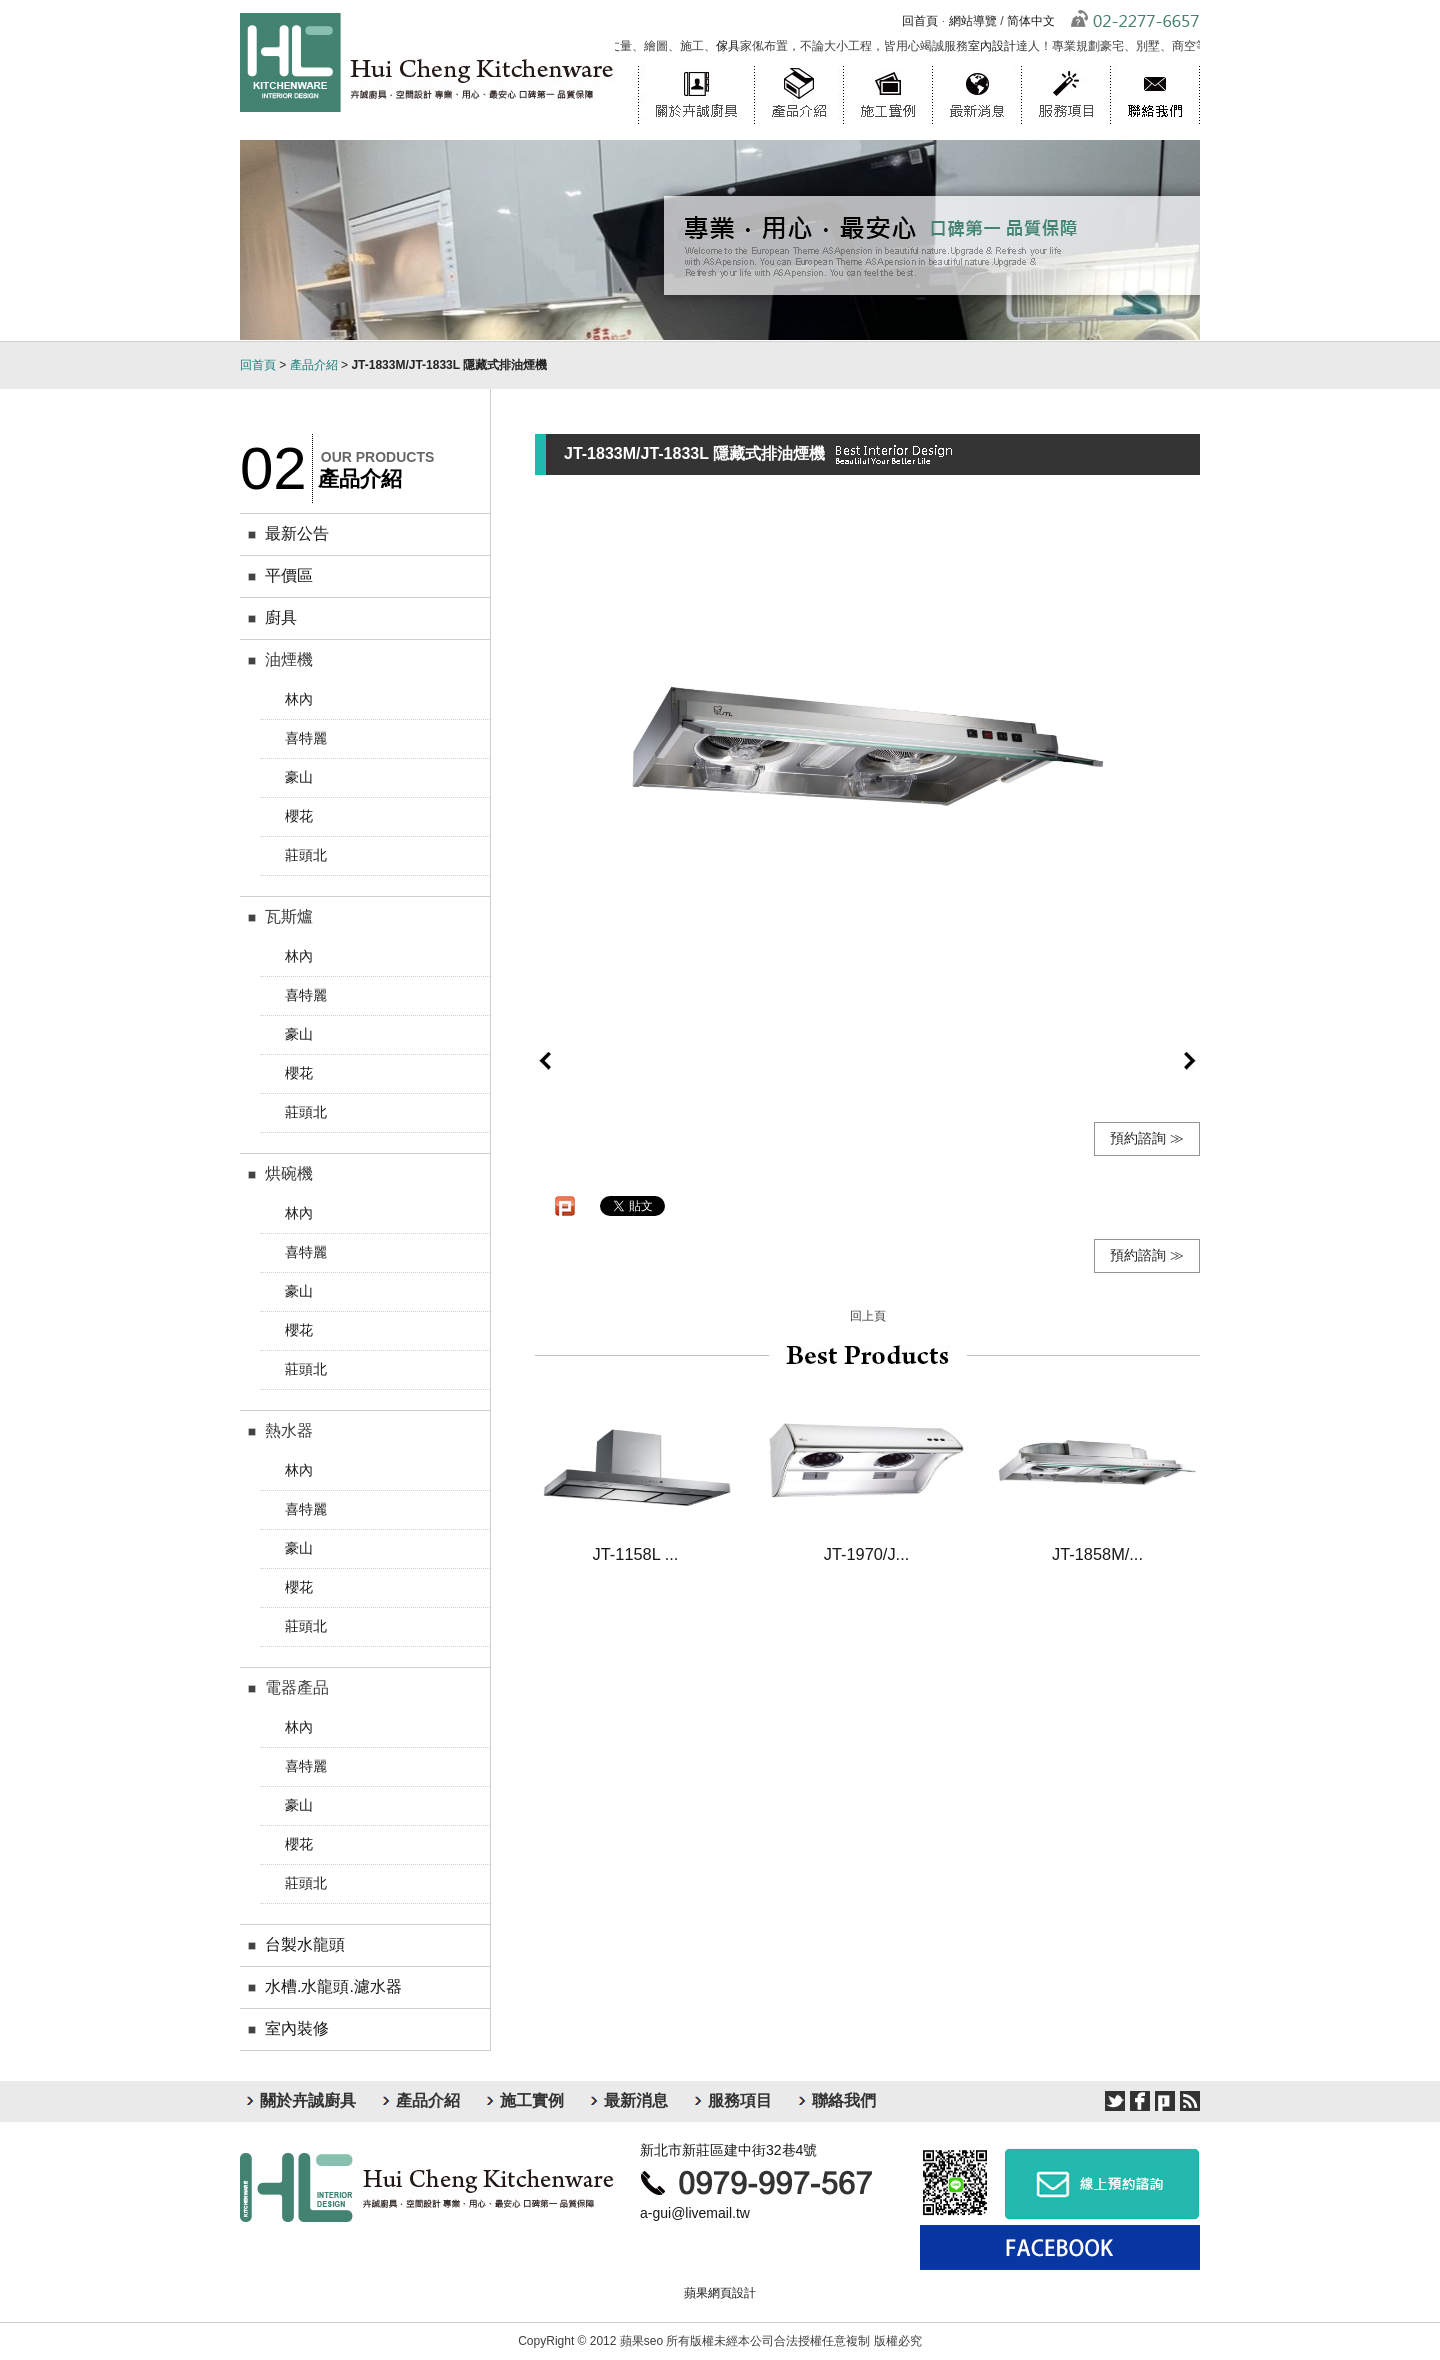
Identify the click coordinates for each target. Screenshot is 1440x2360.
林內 (299, 699)
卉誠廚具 (427, 2187)
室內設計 (1000, 46)
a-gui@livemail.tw (695, 2213)
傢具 (736, 46)
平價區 (289, 575)
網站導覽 (973, 21)
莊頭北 (306, 855)
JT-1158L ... (636, 1554)
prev (545, 1061)
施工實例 (887, 65)
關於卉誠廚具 (696, 65)
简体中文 (1031, 21)
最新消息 (976, 65)
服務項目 (1065, 65)
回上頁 (868, 1316)
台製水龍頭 (305, 1944)
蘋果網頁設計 (720, 2293)
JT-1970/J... (866, 1554)
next (1190, 1061)
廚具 (281, 617)
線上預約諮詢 (1102, 2183)
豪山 (299, 777)
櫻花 (299, 816)
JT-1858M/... (1097, 1554)
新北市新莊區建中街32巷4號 (728, 2150)
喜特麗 (306, 738)
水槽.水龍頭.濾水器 (333, 1986)
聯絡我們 (1155, 65)
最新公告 (297, 533)
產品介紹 (798, 65)
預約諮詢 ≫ (1147, 1138)
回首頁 (920, 21)
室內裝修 (297, 2028)
